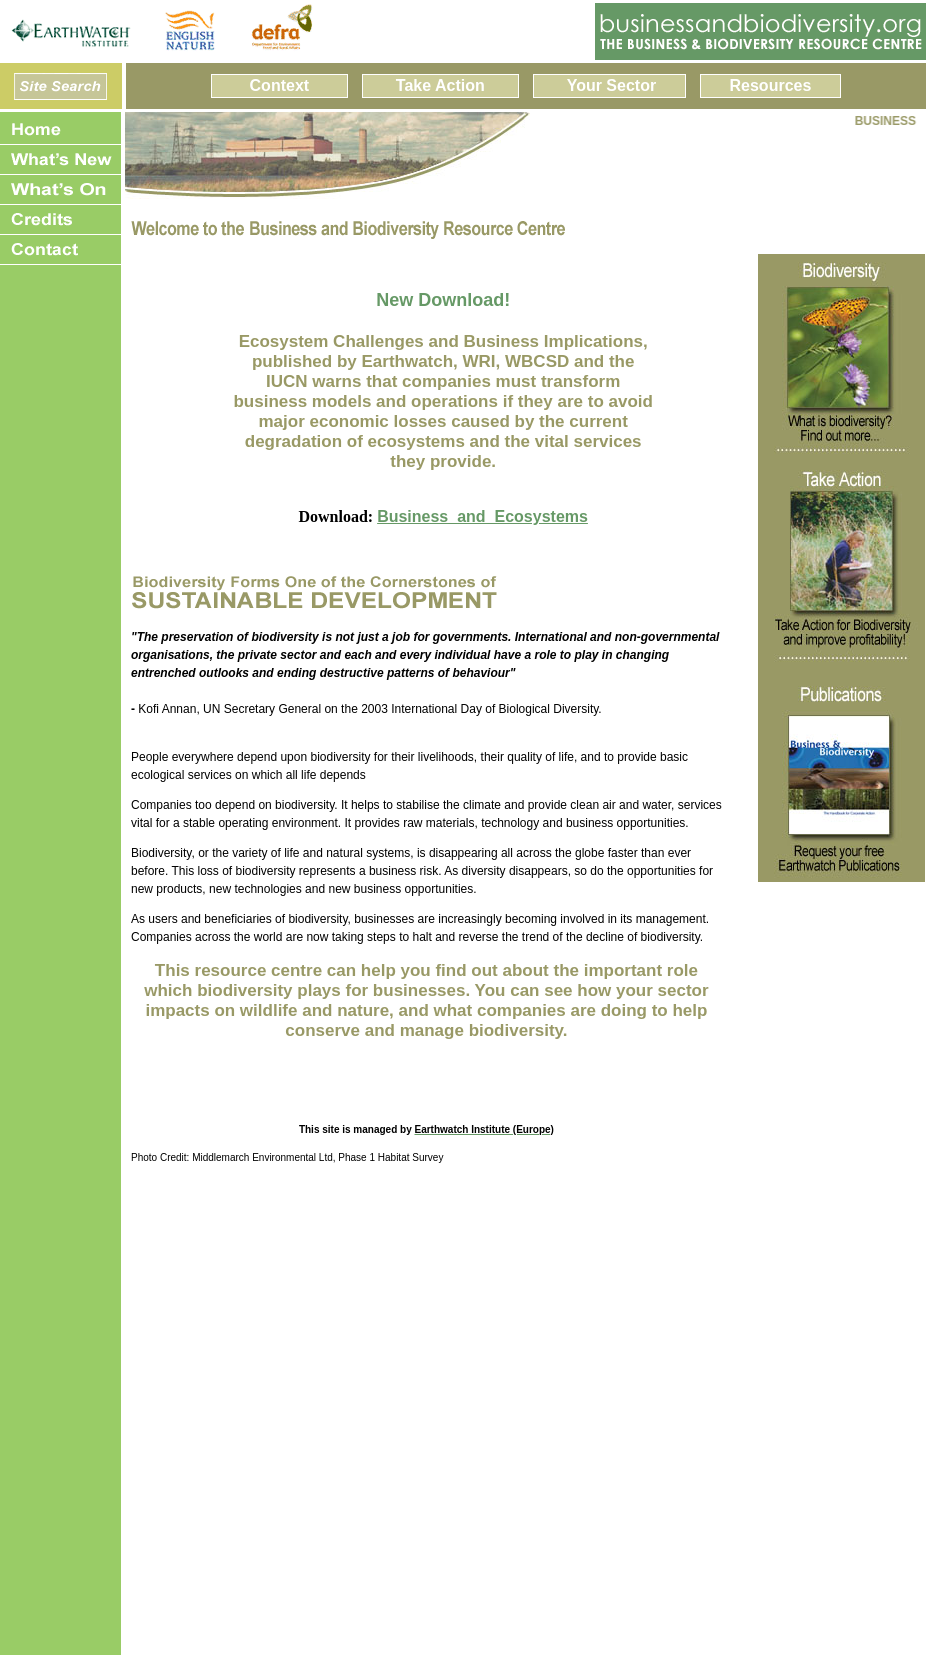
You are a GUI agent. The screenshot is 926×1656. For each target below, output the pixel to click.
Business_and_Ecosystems (482, 516)
